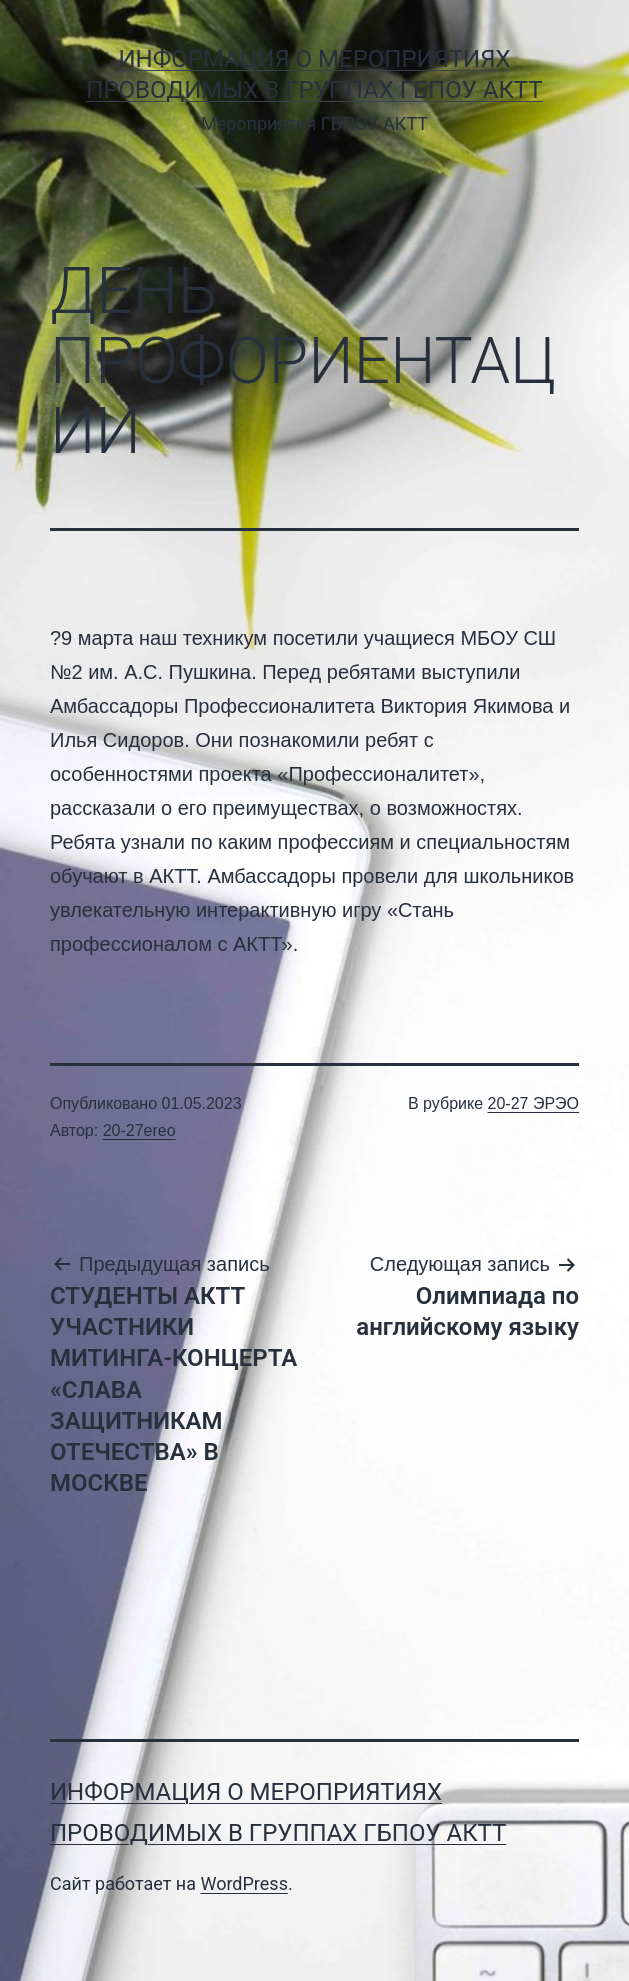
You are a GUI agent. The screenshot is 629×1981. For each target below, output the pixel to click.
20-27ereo (139, 1130)
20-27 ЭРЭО (533, 1103)
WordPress (243, 1883)
